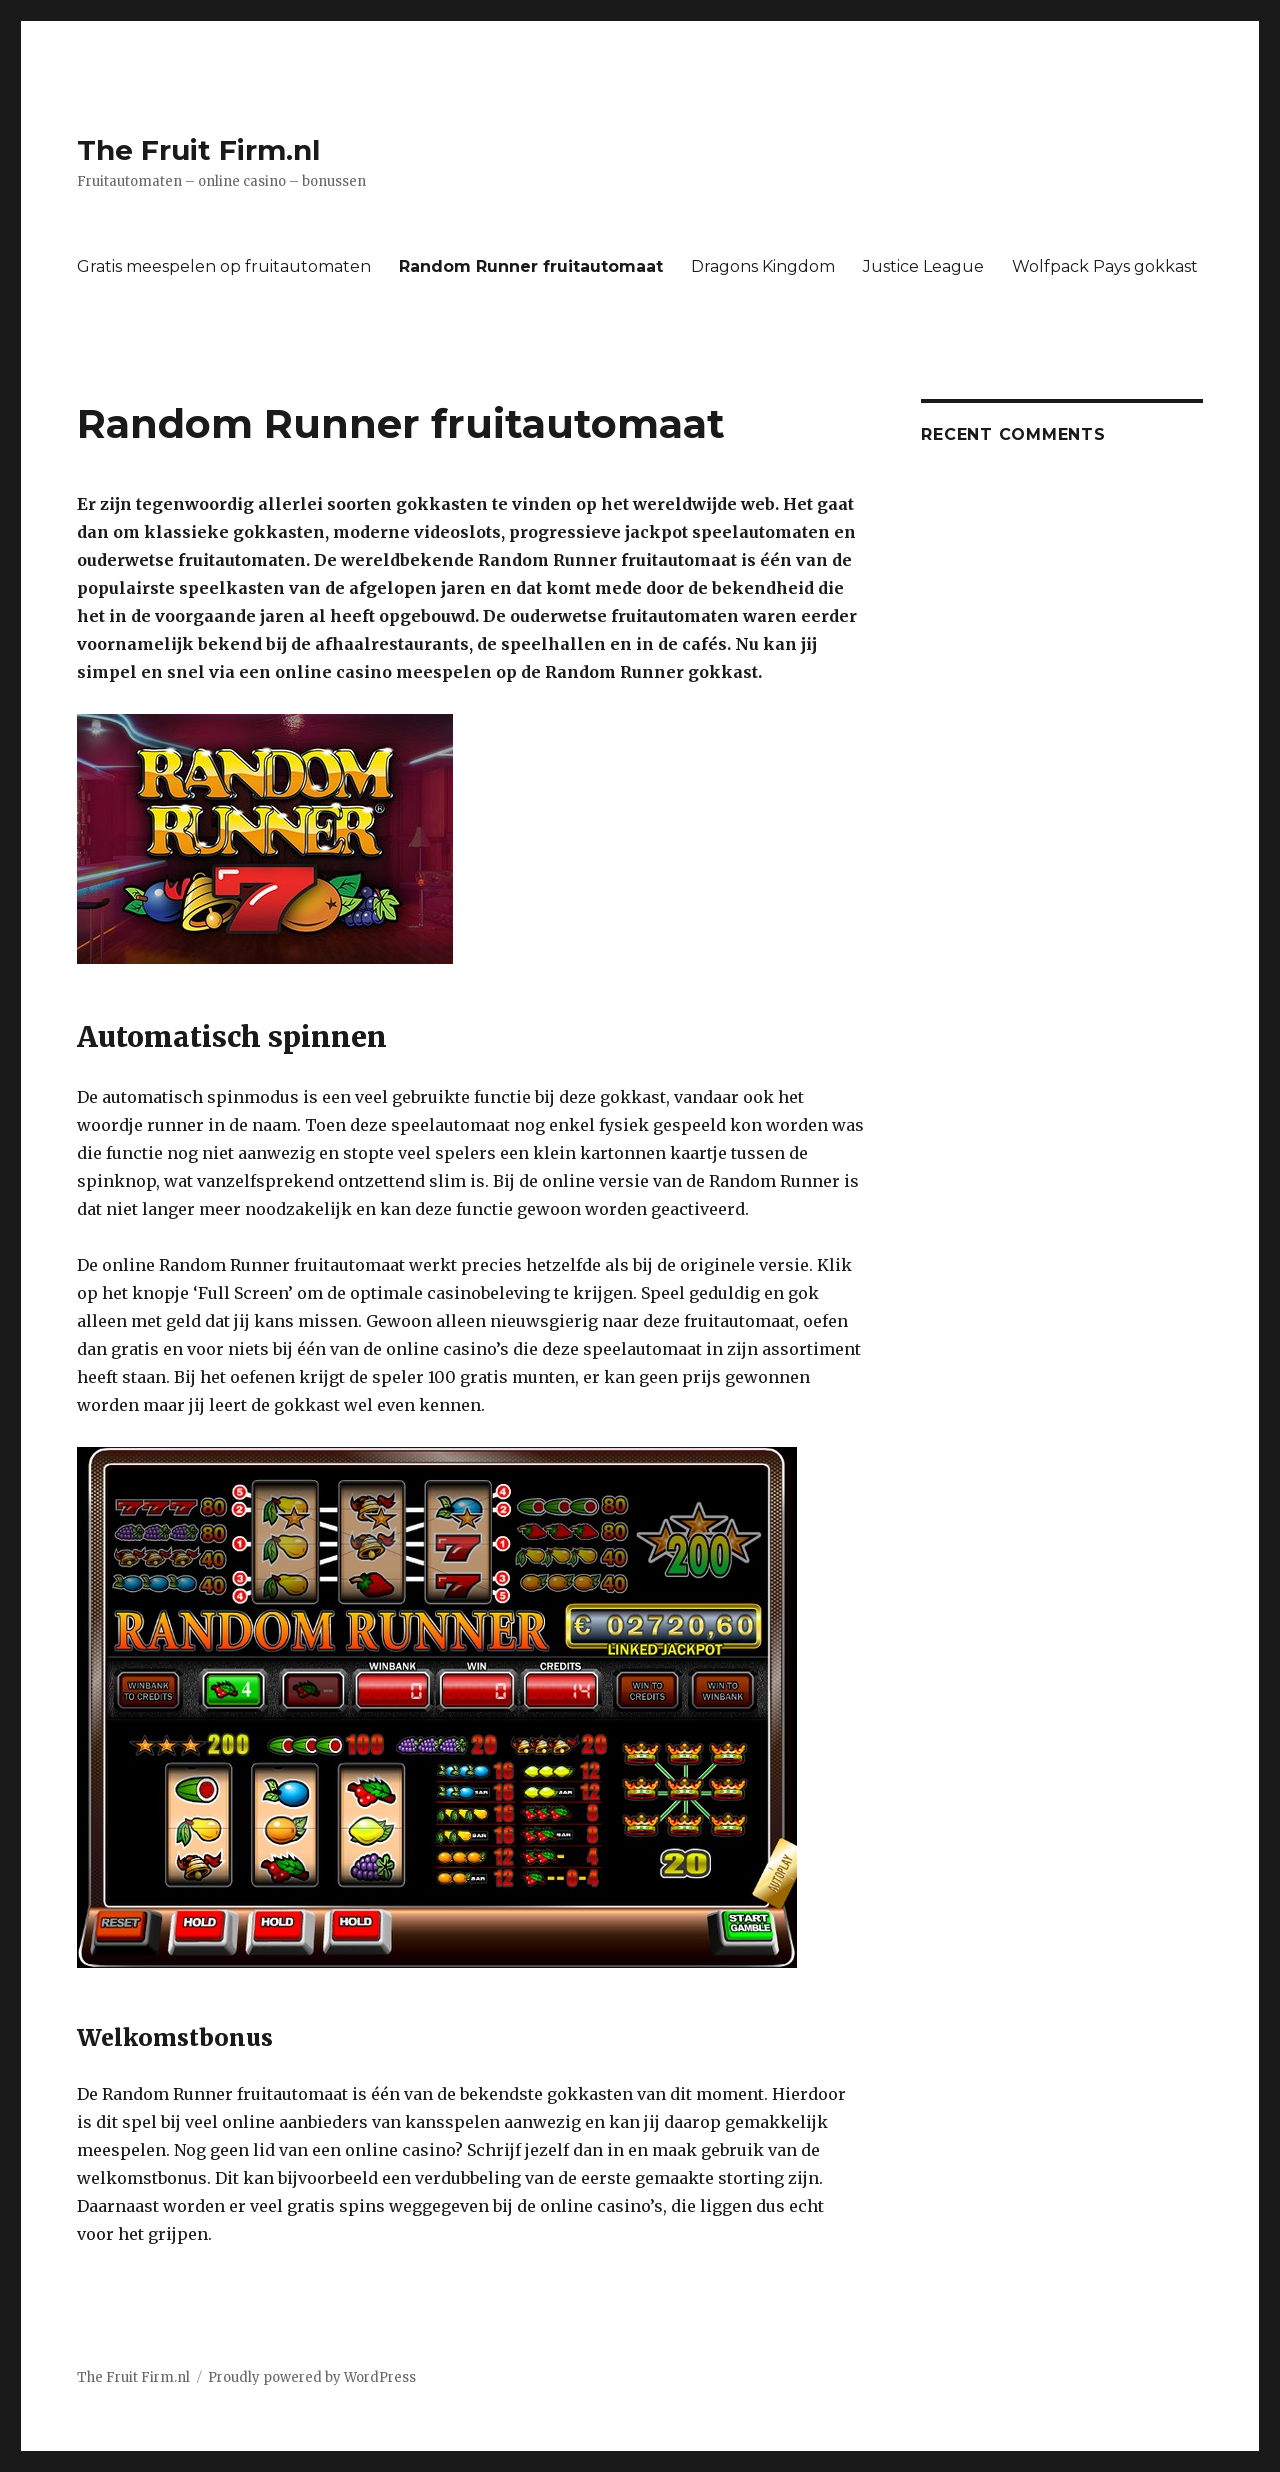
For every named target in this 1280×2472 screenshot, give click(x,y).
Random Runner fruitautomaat (531, 266)
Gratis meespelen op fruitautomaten (224, 266)
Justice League (923, 266)
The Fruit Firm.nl (198, 150)
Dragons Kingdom (763, 266)
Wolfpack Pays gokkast (1105, 266)
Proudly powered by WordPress (312, 2377)
